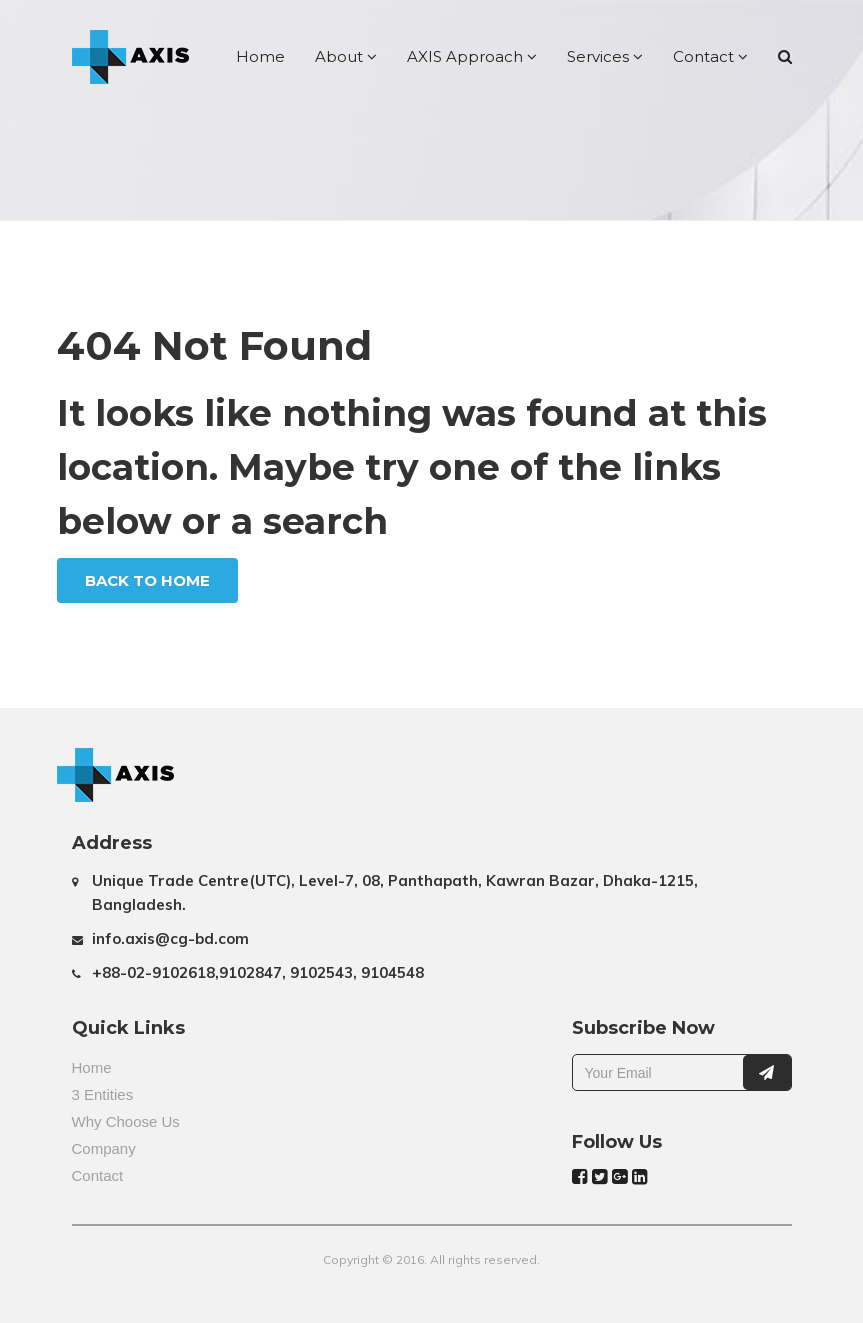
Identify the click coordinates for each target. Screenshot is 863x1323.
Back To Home (147, 580)
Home (260, 56)
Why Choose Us (126, 1121)
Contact (710, 56)
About (346, 56)
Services (605, 56)
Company (104, 1148)
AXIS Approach (472, 56)
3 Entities (103, 1094)
